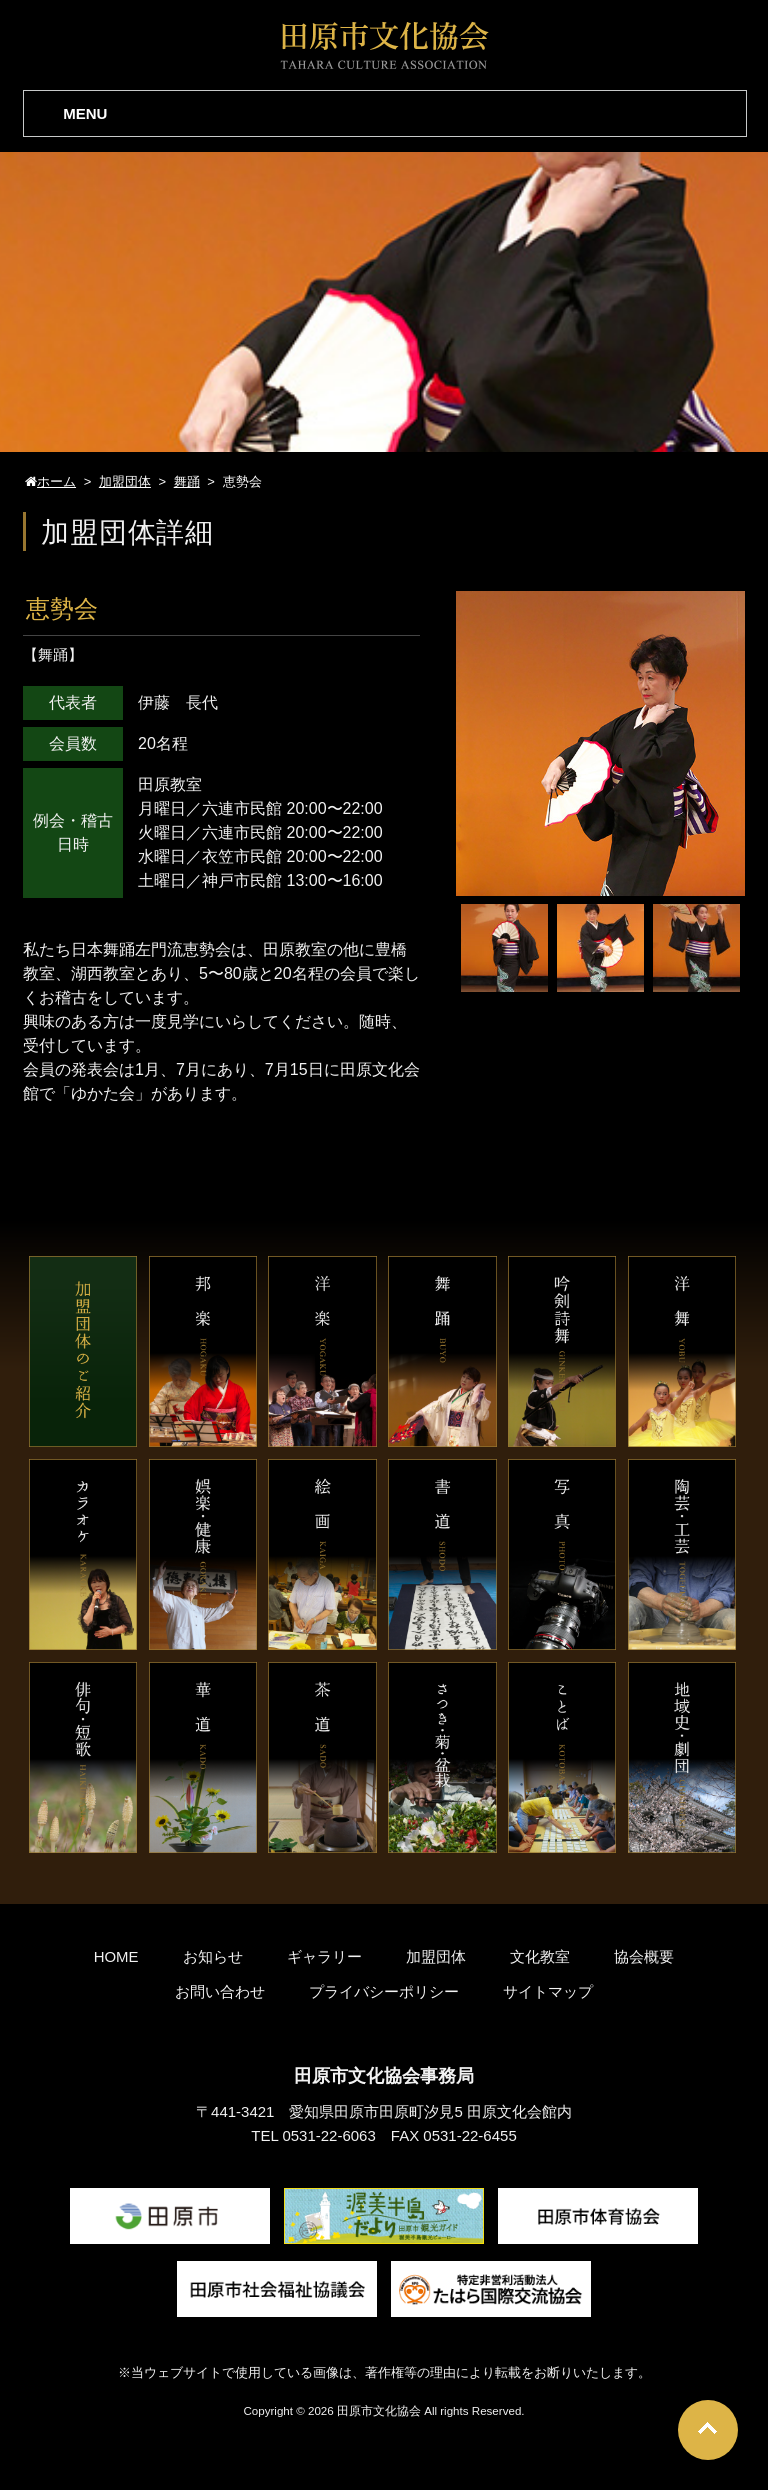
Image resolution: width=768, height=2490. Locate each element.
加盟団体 (436, 1956)
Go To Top (708, 2430)
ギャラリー (324, 1956)
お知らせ (213, 1956)
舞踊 (53, 654)
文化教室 (540, 1956)
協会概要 (644, 1956)
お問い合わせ (220, 1991)
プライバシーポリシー (384, 1991)
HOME (116, 1956)
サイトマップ (548, 1991)
